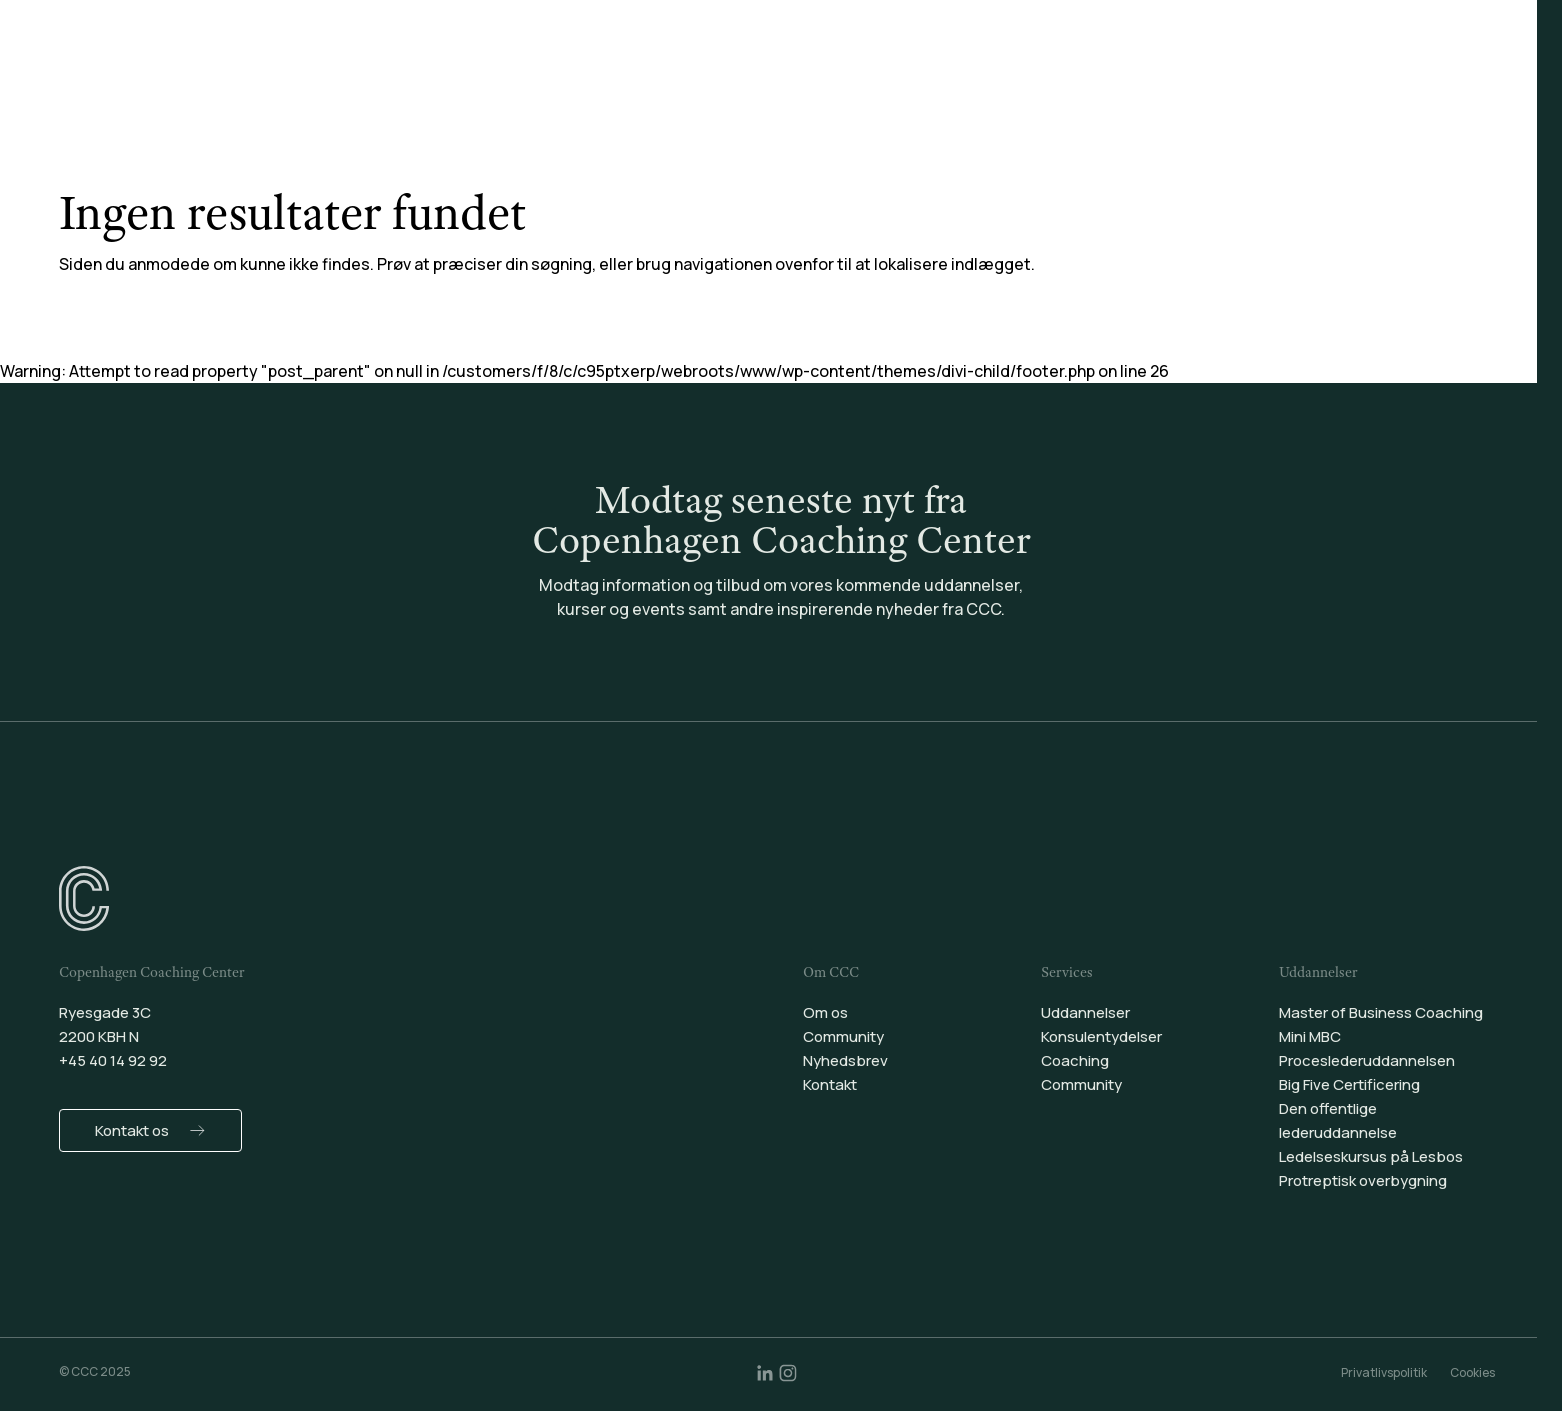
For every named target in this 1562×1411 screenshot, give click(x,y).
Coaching (872, 69)
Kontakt (830, 1084)
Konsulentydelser (732, 69)
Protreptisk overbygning (1363, 1180)
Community (988, 69)
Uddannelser (579, 69)
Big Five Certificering (1349, 1084)
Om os (825, 1012)
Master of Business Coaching (1381, 1012)
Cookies (1472, 1372)
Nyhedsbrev (845, 1060)
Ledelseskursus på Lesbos (1371, 1156)
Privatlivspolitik (1384, 1372)
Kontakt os (132, 1130)
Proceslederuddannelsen (1367, 1060)
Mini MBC (1310, 1036)
